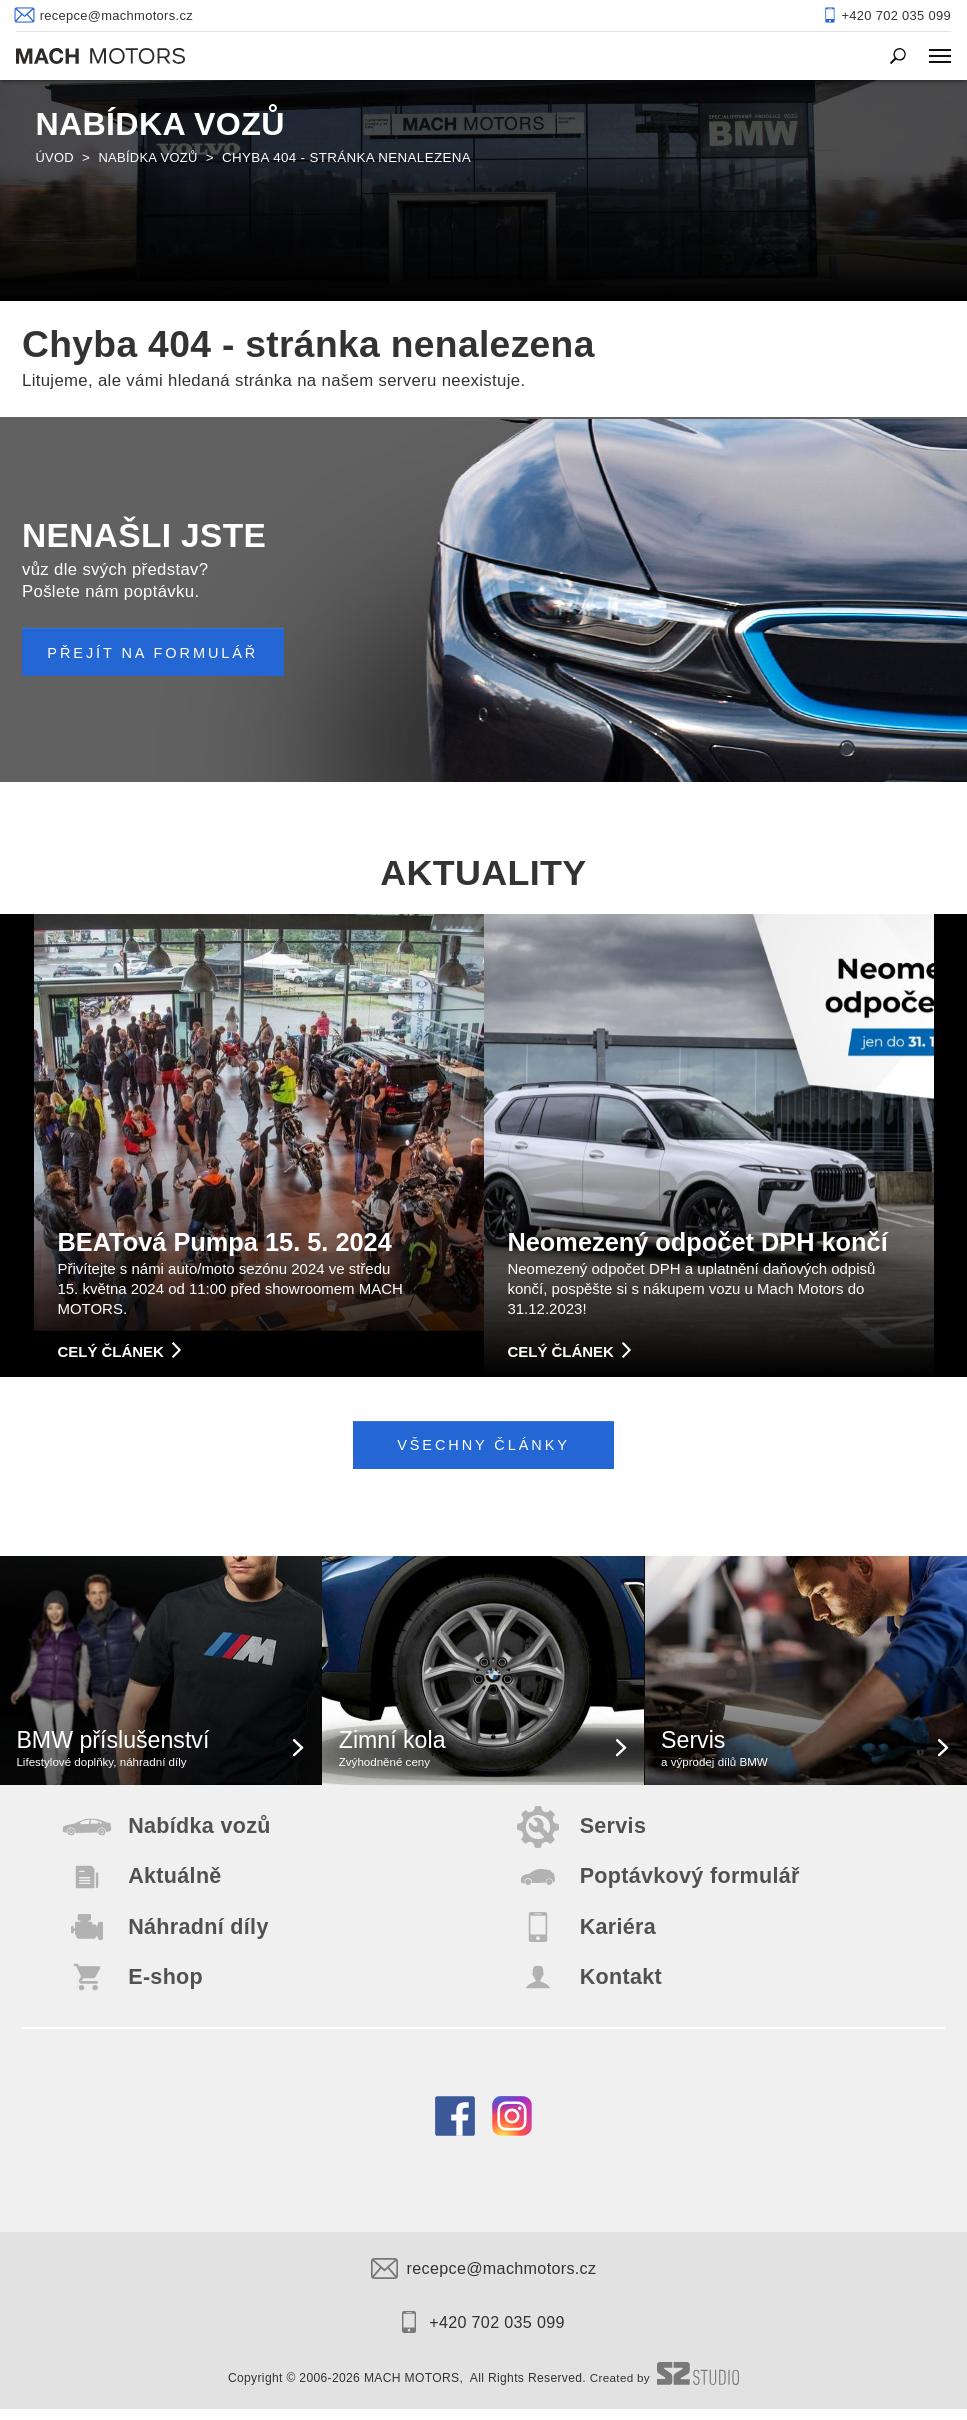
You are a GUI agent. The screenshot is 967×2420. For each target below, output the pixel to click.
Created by (665, 2389)
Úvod (55, 157)
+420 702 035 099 (483, 2332)
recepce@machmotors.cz (483, 2279)
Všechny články (483, 1445)
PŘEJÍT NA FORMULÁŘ (157, 652)
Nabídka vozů (151, 157)
